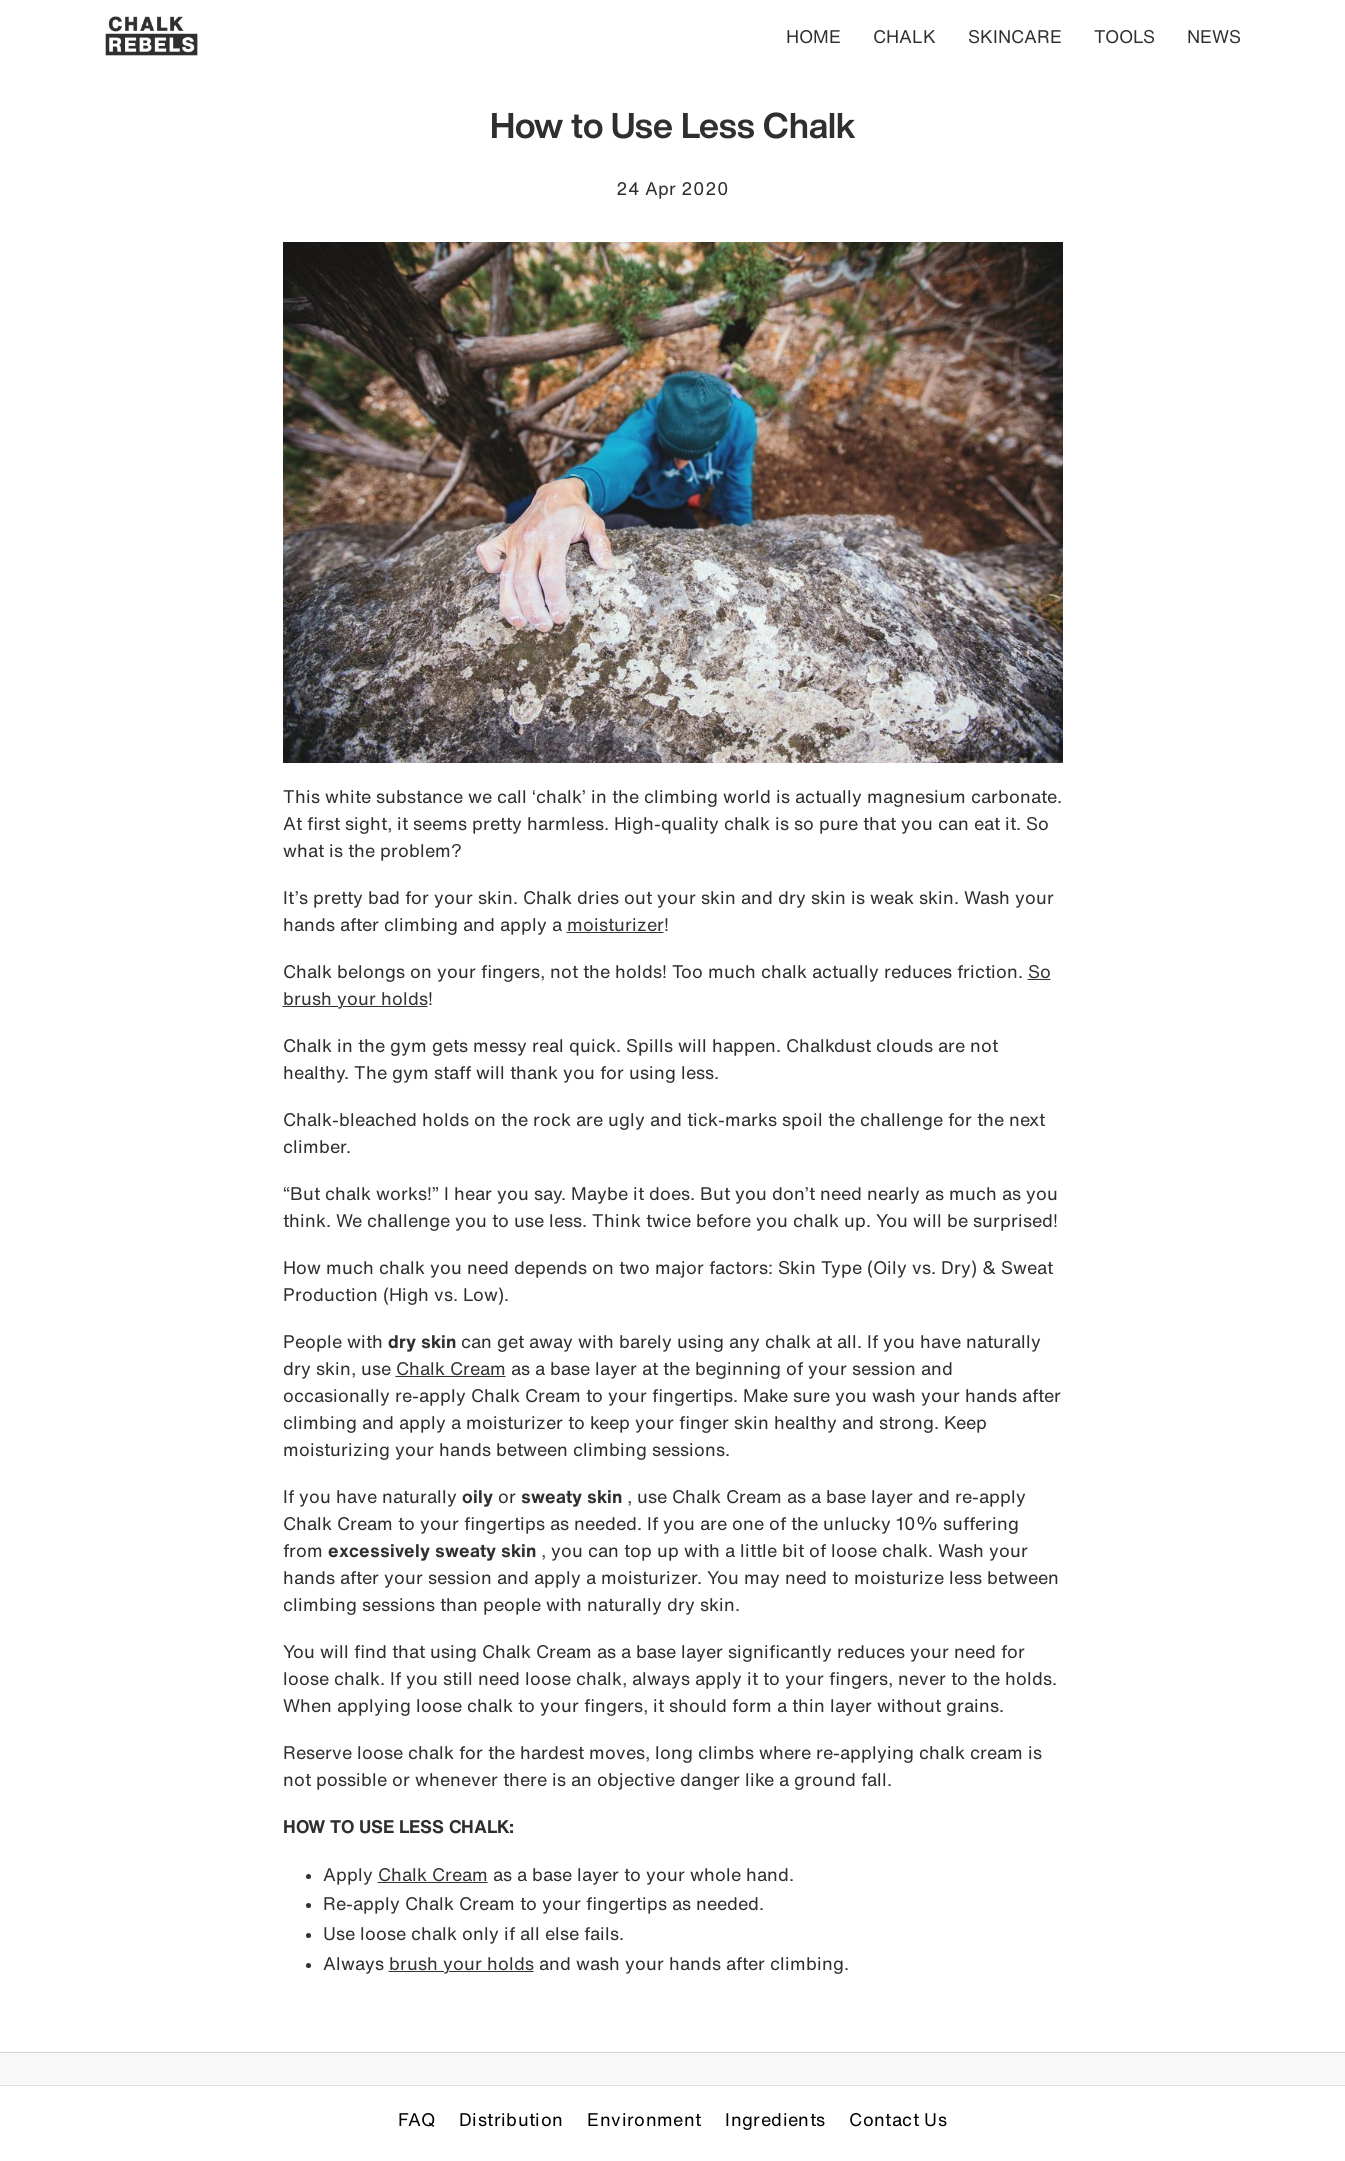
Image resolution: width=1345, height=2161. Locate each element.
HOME (813, 36)
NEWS (1214, 36)
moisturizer (615, 924)
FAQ (416, 2119)
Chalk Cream (451, 1368)
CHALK (904, 36)
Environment (644, 2119)
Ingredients (775, 2119)
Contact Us (898, 2119)
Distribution (511, 2119)
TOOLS (1124, 36)
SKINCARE (1015, 36)
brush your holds (461, 1963)
